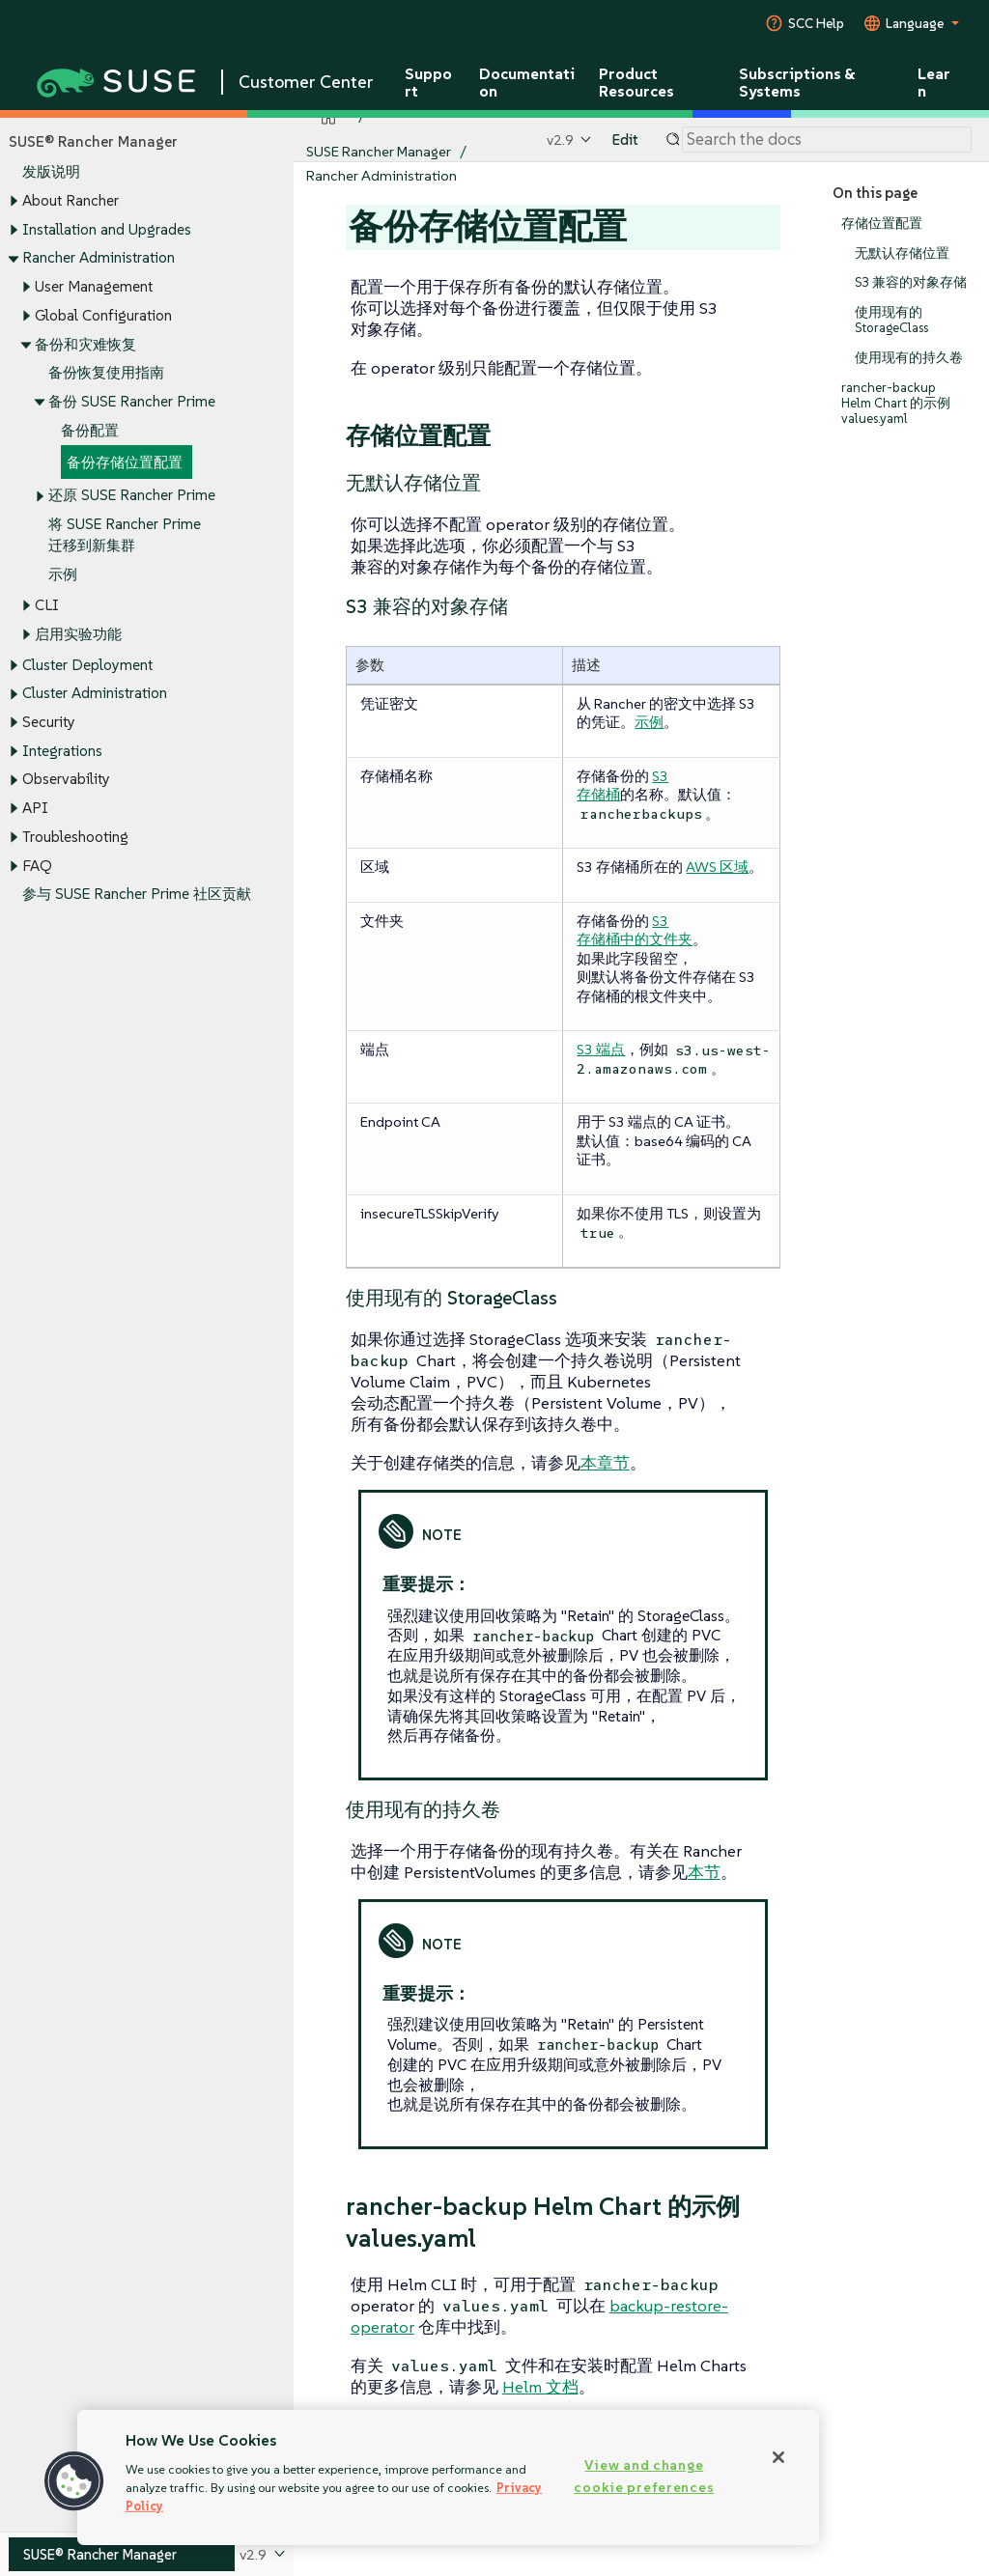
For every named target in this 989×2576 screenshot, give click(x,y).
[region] (448, 2477)
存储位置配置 (881, 223)
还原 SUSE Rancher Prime (131, 496)
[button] (74, 2481)
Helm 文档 (540, 2386)
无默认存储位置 (902, 253)
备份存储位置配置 (125, 462)
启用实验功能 (78, 634)
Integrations (62, 751)
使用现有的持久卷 (909, 358)
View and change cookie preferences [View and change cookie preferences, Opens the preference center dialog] (644, 2476)
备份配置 (90, 430)
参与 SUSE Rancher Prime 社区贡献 (136, 894)
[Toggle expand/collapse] (13, 201)
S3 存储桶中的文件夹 (634, 930)
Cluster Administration (94, 694)
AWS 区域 (717, 866)
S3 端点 (601, 1049)
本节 (704, 1872)
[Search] (827, 140)
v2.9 (560, 139)
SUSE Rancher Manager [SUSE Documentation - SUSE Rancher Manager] (378, 151)
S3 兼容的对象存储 (911, 283)
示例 (62, 574)
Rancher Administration (98, 258)
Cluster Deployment (87, 665)
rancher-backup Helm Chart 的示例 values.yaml (895, 403)
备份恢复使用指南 (106, 373)
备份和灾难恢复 (85, 344)
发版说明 (51, 172)
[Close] (778, 2457)
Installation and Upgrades (106, 229)
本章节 (605, 1462)
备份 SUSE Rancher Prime (131, 401)
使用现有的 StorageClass (891, 320)
